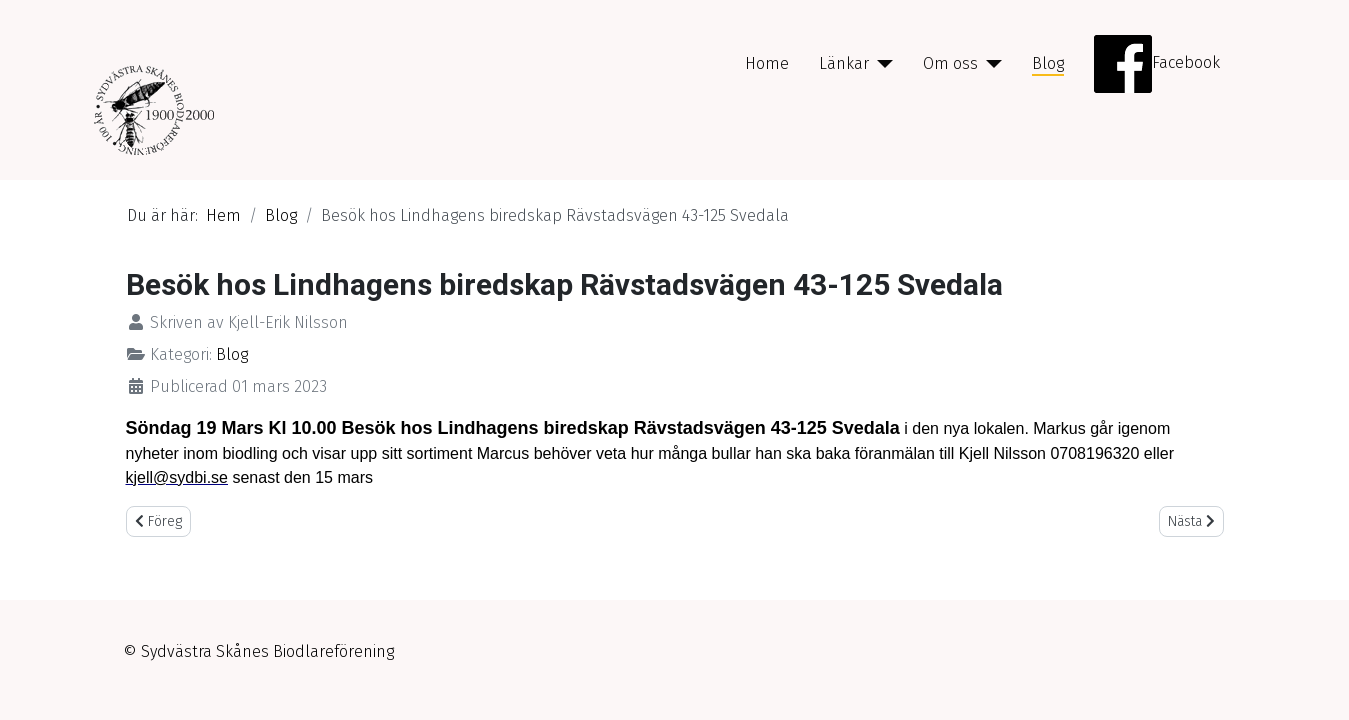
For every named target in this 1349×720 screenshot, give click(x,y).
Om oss (950, 63)
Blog (1048, 63)
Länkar (844, 63)
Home (767, 63)
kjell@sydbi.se (177, 477)
